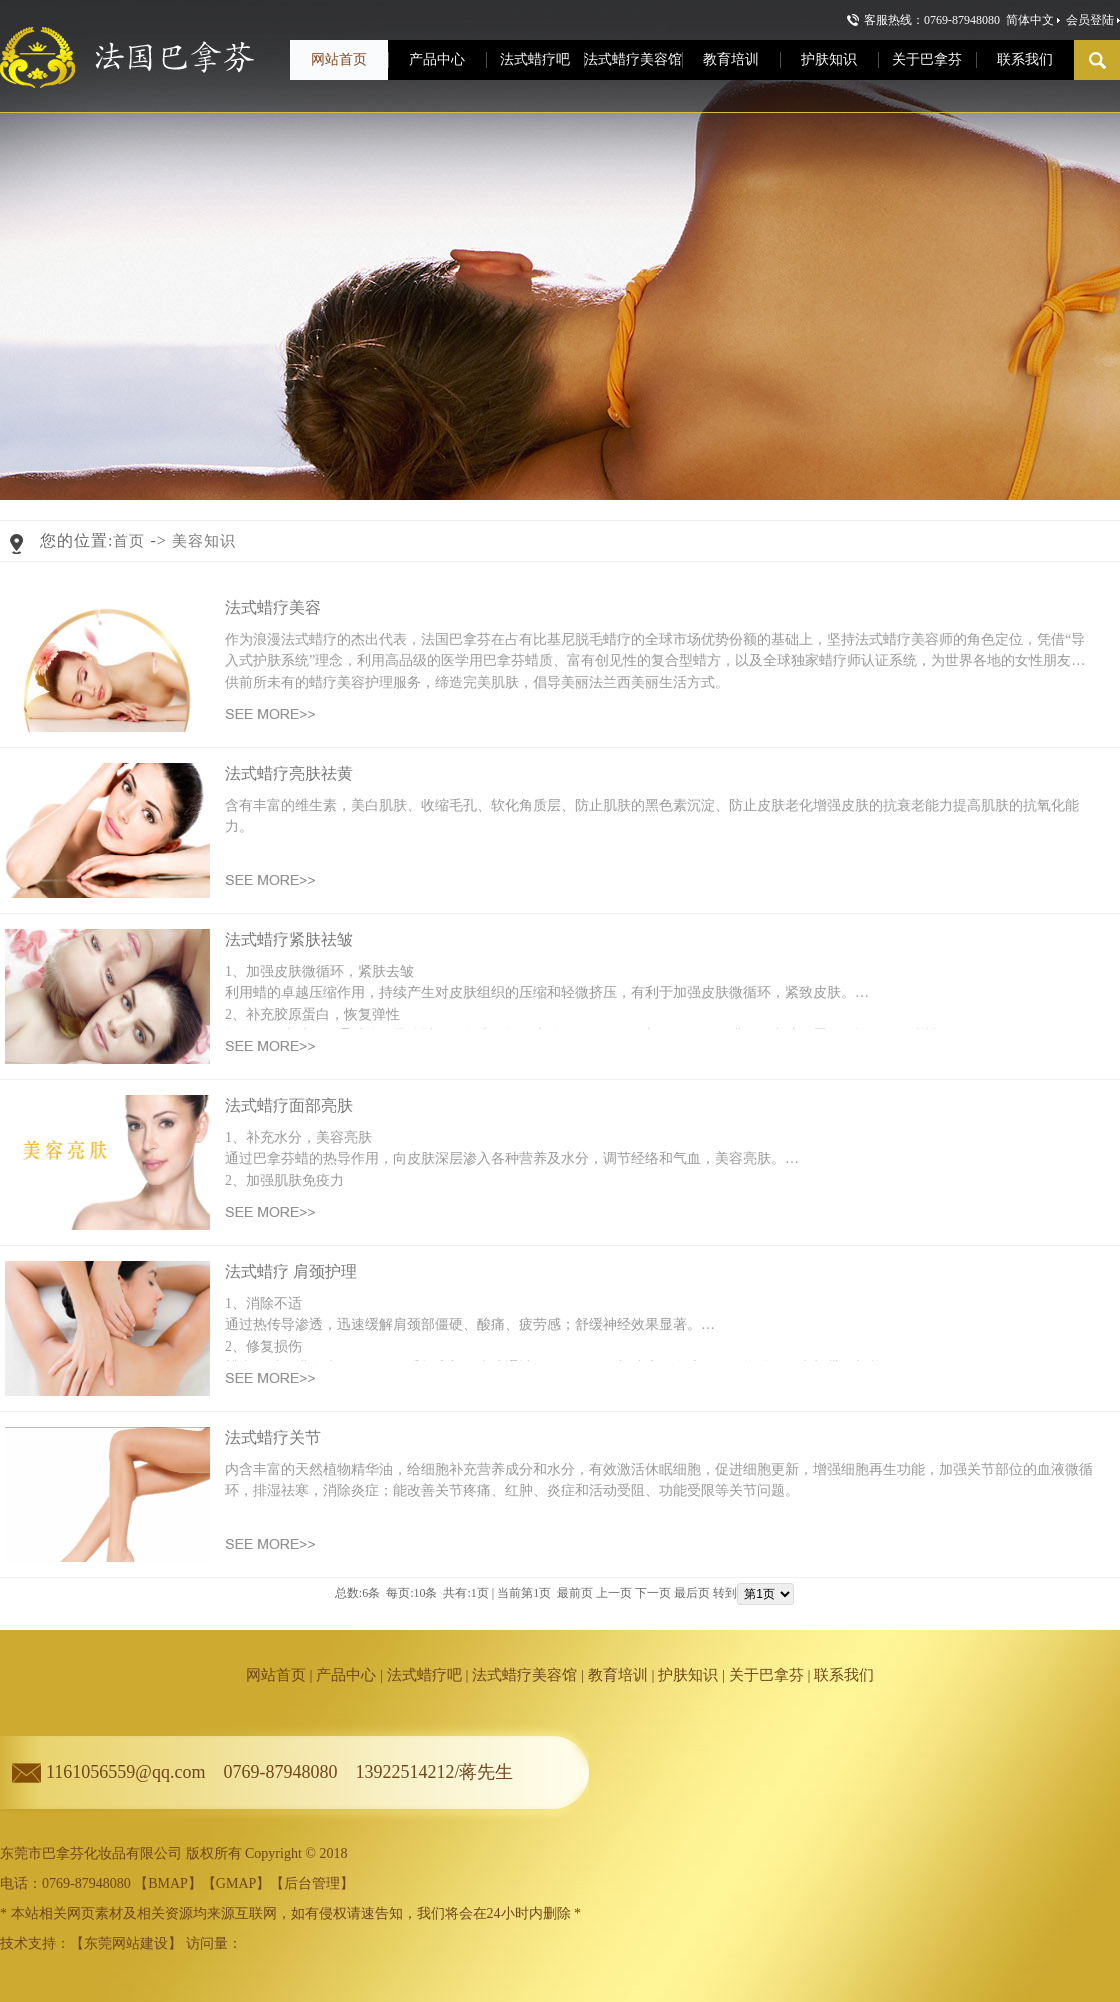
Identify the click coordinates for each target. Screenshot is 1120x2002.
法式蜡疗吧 (424, 1675)
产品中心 (346, 1675)
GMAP (236, 1883)
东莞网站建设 (126, 1943)
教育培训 (618, 1675)
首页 (129, 541)
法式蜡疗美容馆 (524, 1675)
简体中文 (1030, 20)
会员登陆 (1090, 20)
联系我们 (844, 1675)
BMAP (168, 1883)
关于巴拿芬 (766, 1675)
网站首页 (276, 1675)
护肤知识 (688, 1675)
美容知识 (204, 541)
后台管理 (312, 1883)
